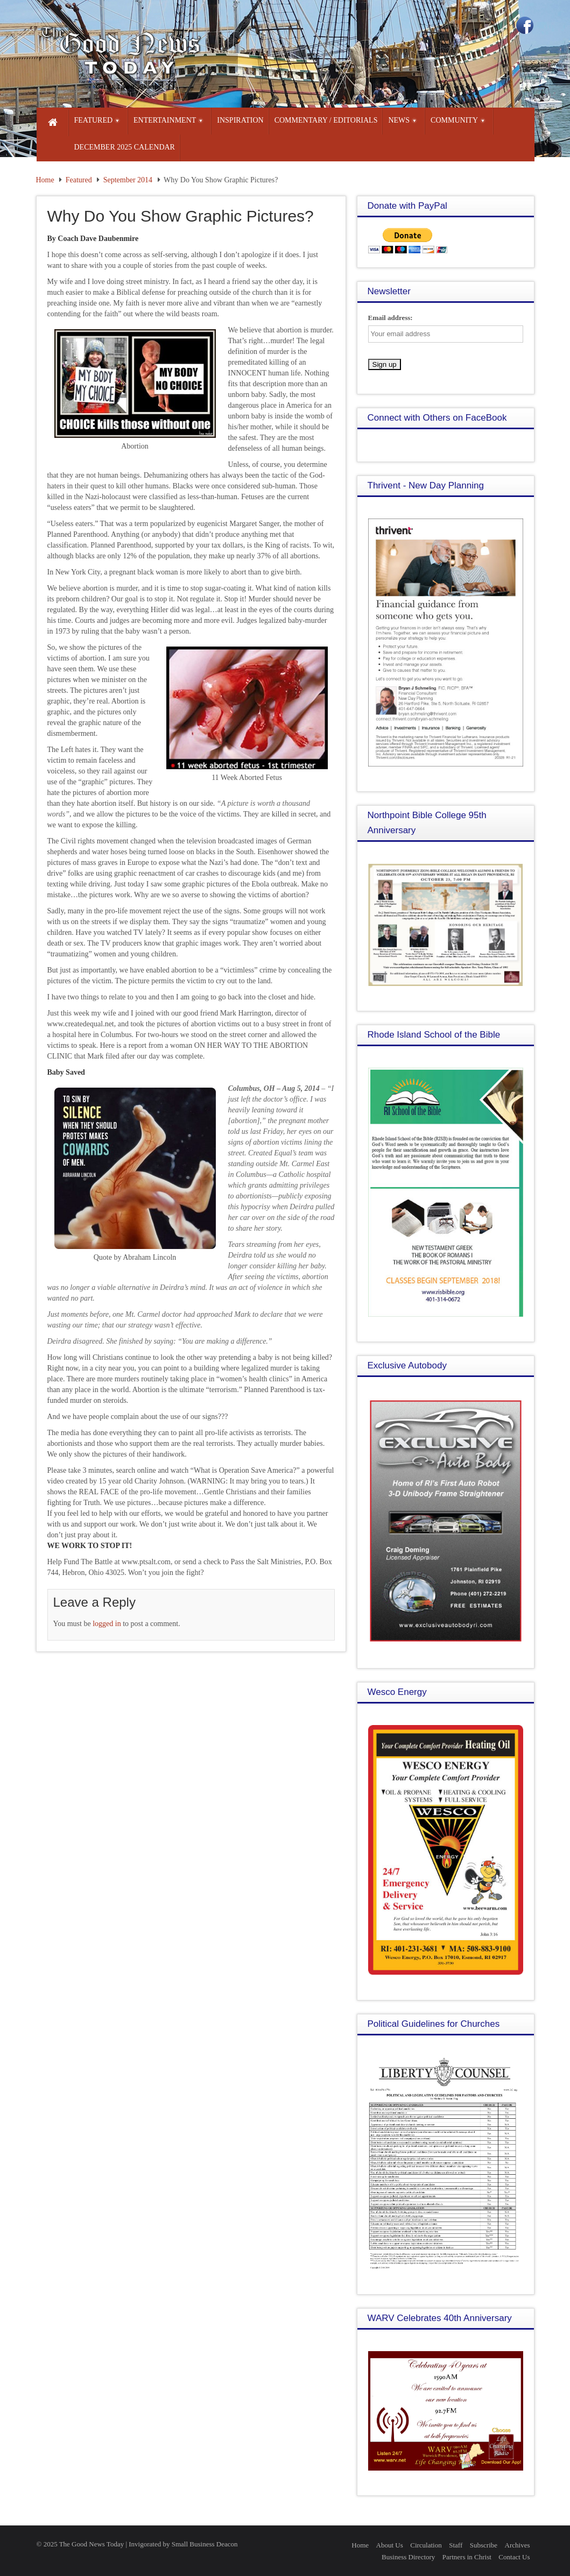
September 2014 (127, 180)
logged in (107, 1624)
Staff (455, 2545)
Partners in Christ (466, 2557)
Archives (517, 2545)
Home (45, 180)
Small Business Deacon (205, 2544)
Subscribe (483, 2545)
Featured (79, 180)
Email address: (390, 318)
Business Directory (408, 2557)
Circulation (426, 2545)
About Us (389, 2545)
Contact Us (514, 2557)
